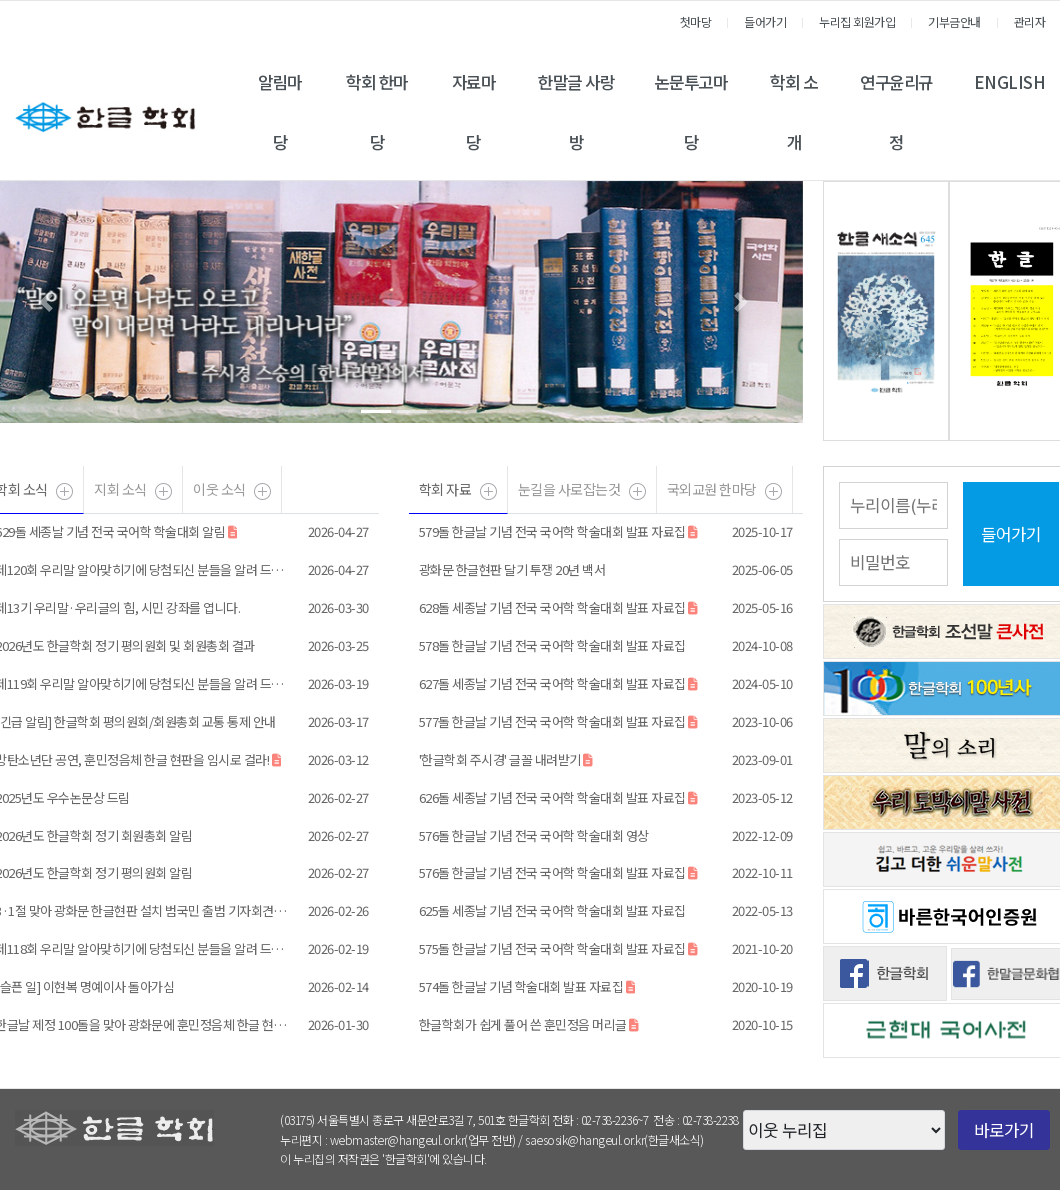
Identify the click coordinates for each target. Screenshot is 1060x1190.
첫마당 (696, 21)
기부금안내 (954, 21)
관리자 (1030, 21)
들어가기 (765, 21)
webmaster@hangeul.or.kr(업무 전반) (423, 1139)
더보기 (262, 495)
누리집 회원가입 (857, 21)
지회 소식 (120, 489)
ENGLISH (1010, 82)
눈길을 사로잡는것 (569, 489)
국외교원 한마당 (712, 489)
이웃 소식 (219, 489)
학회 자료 (445, 489)
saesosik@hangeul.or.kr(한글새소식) (614, 1139)
